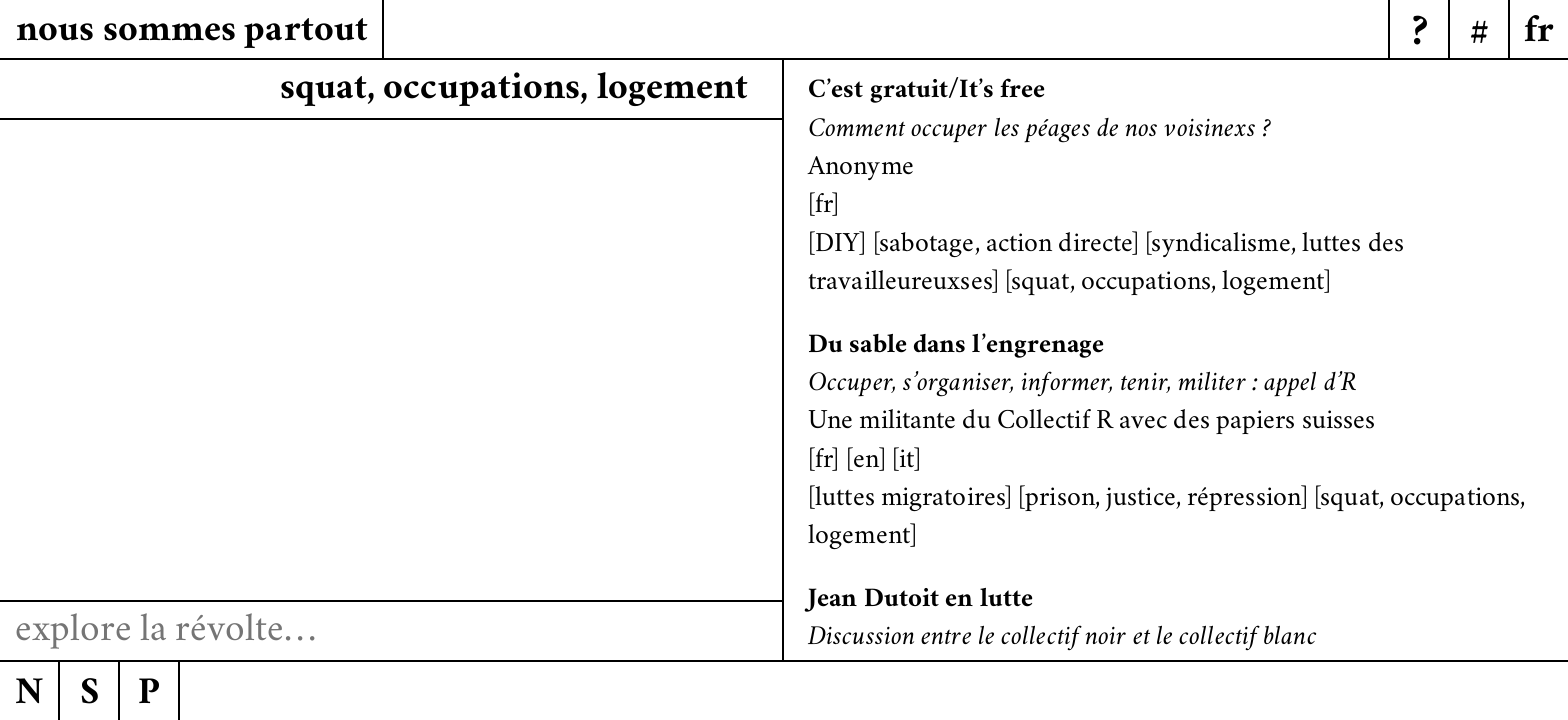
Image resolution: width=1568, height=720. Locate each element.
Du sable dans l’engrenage (956, 347)
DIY (837, 246)
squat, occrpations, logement (516, 90)
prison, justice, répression (1163, 500)
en (866, 462)
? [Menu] (1419, 35)
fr (823, 207)
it (906, 462)
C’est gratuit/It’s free (926, 92)
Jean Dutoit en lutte (920, 601)
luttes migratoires (910, 500)
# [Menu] (1479, 35)
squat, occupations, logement (1167, 284)
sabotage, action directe (1005, 246)
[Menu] (1538, 30)
